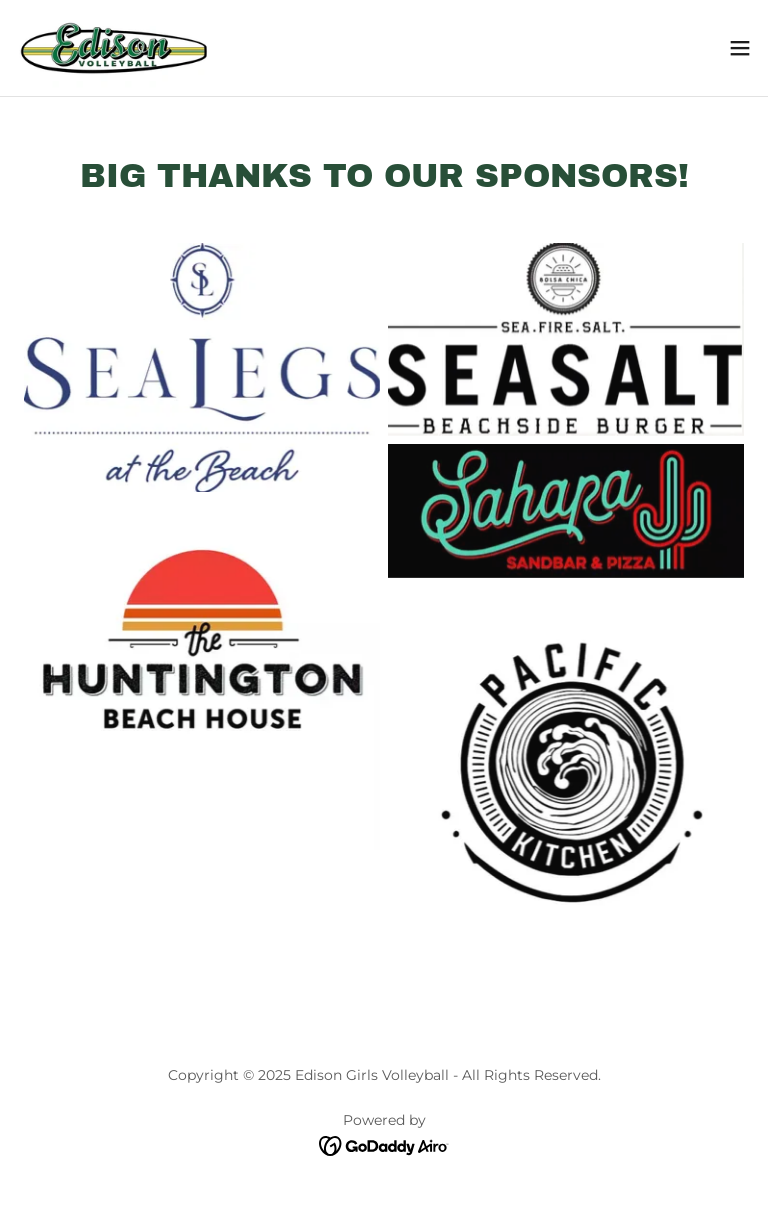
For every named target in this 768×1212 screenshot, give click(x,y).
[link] (112, 48)
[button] (740, 48)
